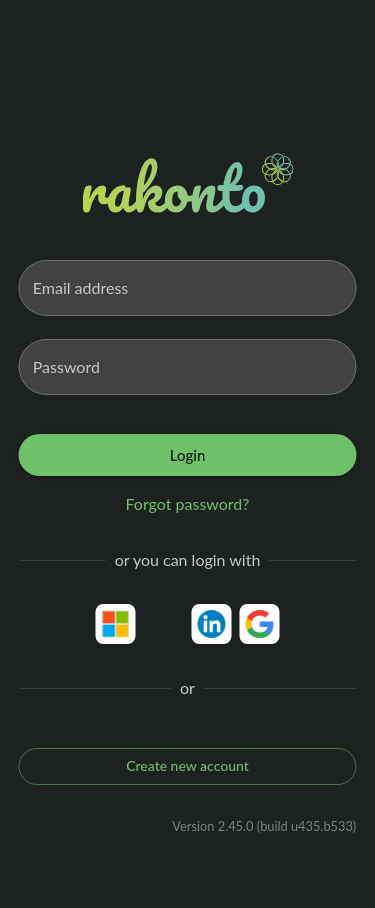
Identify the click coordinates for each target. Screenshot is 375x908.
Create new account (188, 766)
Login (188, 455)
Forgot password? (188, 503)
